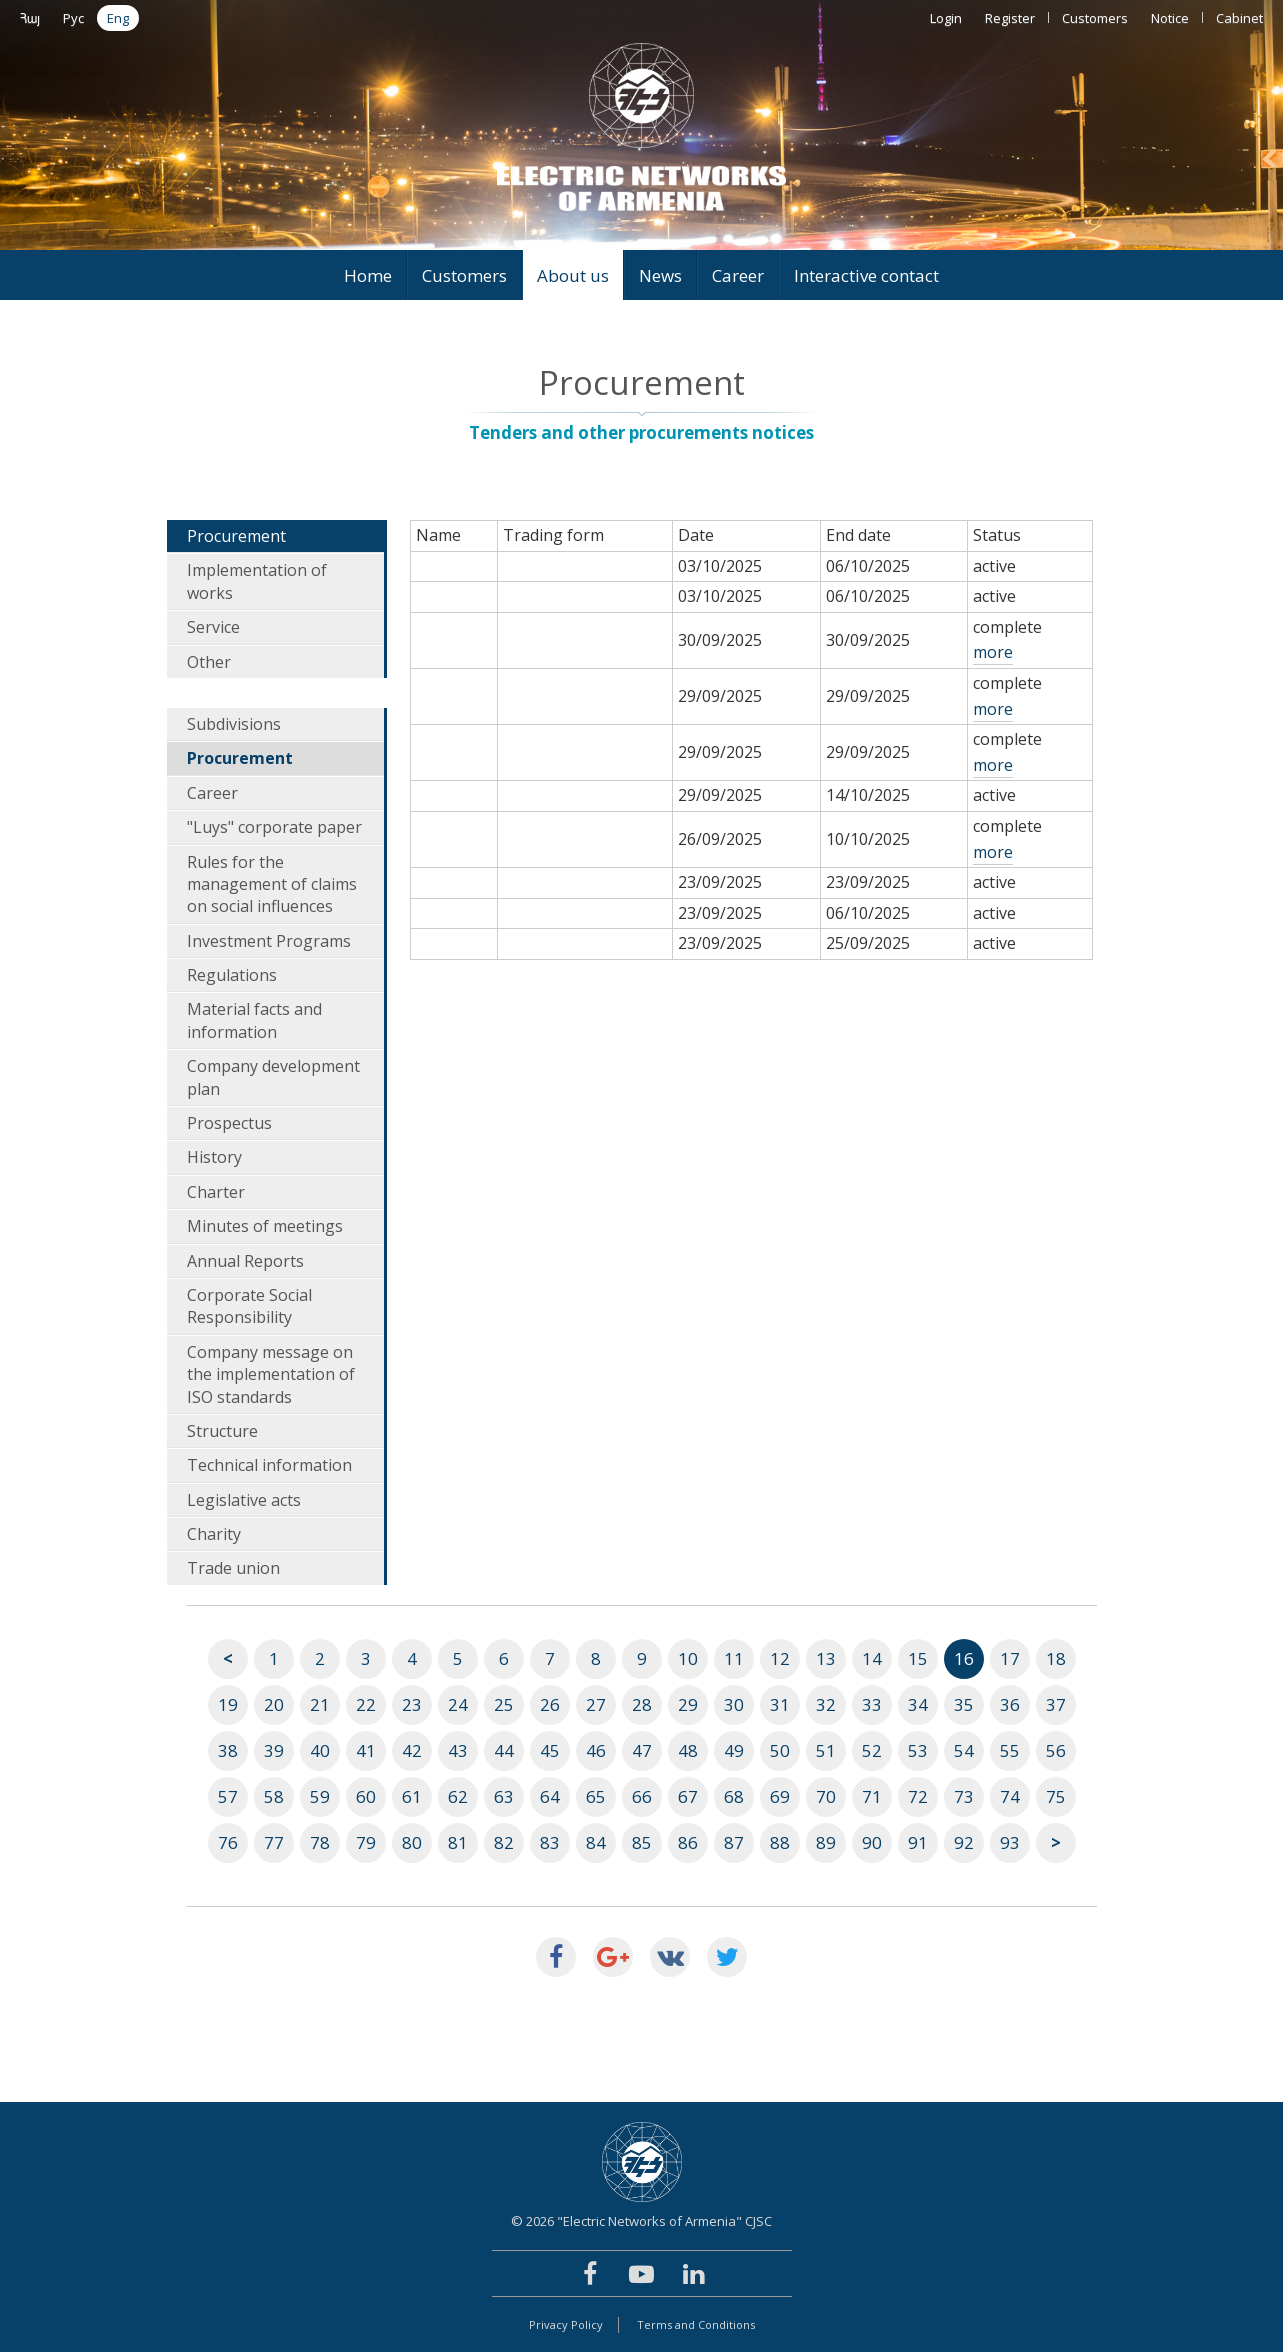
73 (964, 1796)
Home (368, 275)
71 (872, 1796)
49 (734, 1750)
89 (826, 1842)
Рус (73, 18)
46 (596, 1750)
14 (872, 1658)
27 (596, 1704)
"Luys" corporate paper (274, 827)
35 (964, 1704)
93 (1010, 1842)
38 (228, 1750)
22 (366, 1704)
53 (918, 1750)
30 (734, 1704)
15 (918, 1658)
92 (964, 1842)
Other (209, 662)
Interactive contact (866, 275)
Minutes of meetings (265, 1226)
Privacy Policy (566, 2324)
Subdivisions (234, 724)
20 (274, 1704)
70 (826, 1796)
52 (872, 1750)
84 (596, 1842)
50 (780, 1750)
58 (274, 1796)
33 (872, 1704)
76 (228, 1842)
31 (780, 1704)
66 (642, 1796)
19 (228, 1704)
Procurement (236, 536)
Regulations (232, 975)
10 (688, 1658)
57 (228, 1796)
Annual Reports (245, 1261)
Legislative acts (244, 1500)
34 (918, 1704)
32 (826, 1704)
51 (826, 1750)
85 (642, 1842)
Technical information (269, 1465)
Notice (1170, 18)
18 (1056, 1658)
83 (550, 1842)
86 (688, 1842)
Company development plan (273, 1077)
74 (1010, 1796)
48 (688, 1750)
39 (274, 1750)
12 (780, 1658)
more (993, 652)
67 (688, 1796)
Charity (214, 1534)
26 (550, 1704)
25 (504, 1704)
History (214, 1157)
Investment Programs (269, 941)
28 (642, 1704)
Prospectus (229, 1123)
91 (918, 1842)
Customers (1095, 18)
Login (946, 18)
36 (1010, 1704)
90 (872, 1842)
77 (274, 1842)
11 (734, 1658)
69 (780, 1796)
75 (1056, 1796)
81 (458, 1842)
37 (1056, 1704)
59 (320, 1796)
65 (596, 1796)
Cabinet (1239, 18)
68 (734, 1796)
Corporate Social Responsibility (249, 1306)
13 (826, 1658)
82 (504, 1842)
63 (504, 1796)
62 (458, 1796)
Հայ (30, 18)
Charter (216, 1192)
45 (550, 1750)
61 (412, 1796)
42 (412, 1750)
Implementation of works (257, 581)
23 (412, 1704)
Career (738, 275)
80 (412, 1842)
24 (458, 1704)
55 (1010, 1750)
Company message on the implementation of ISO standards (271, 1374)
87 (734, 1842)
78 (320, 1842)
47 (642, 1750)
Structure (222, 1431)
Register (1010, 18)
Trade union (233, 1568)
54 (964, 1750)
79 (366, 1842)
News (660, 275)
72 (918, 1796)
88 (780, 1842)
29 (688, 1704)
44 (504, 1750)
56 (1056, 1750)
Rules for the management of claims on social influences (272, 884)
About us (573, 275)
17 (1010, 1658)
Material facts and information (254, 1020)
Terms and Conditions (696, 2324)
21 (320, 1704)
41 (366, 1750)
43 (458, 1750)
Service (213, 627)
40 (320, 1750)
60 (366, 1796)
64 (550, 1796)
